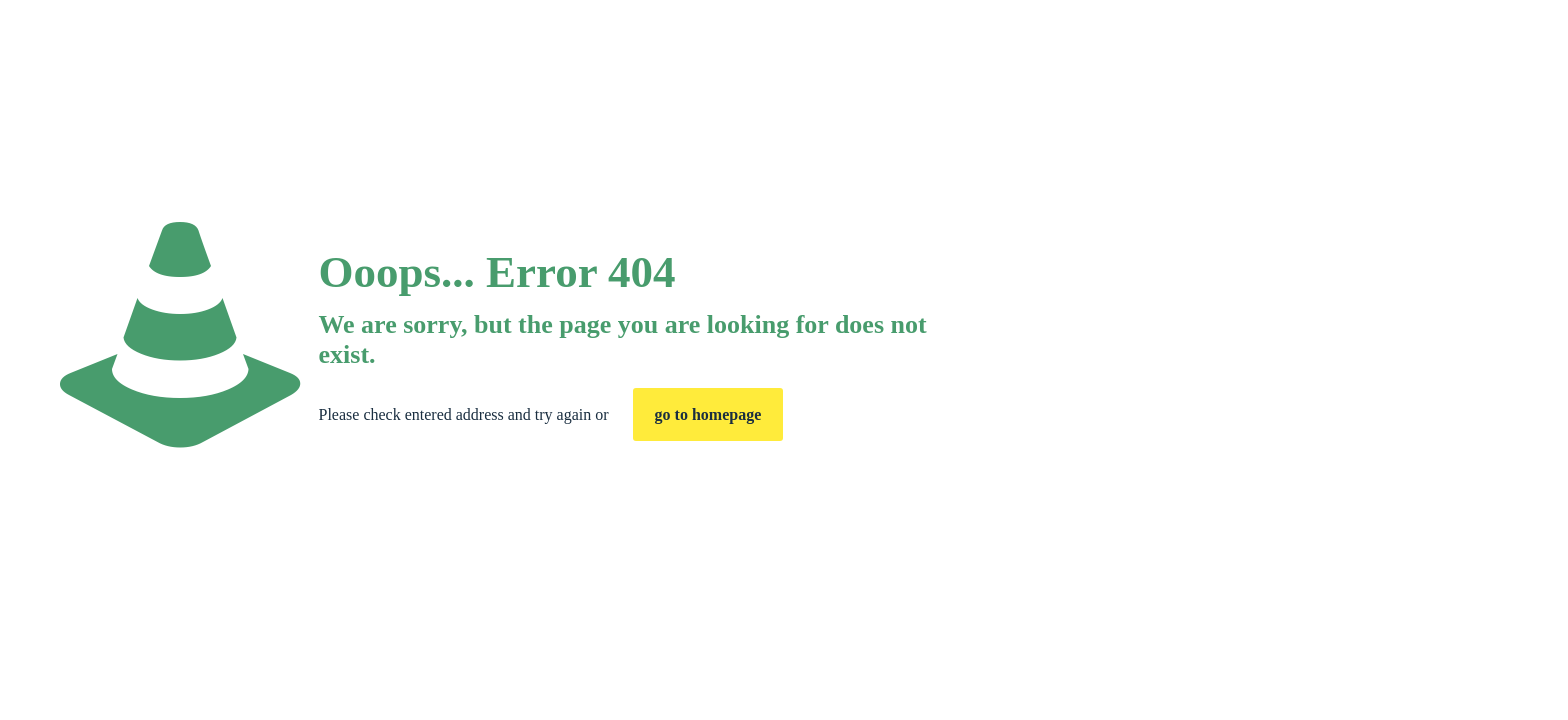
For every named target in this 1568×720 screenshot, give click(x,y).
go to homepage (708, 414)
